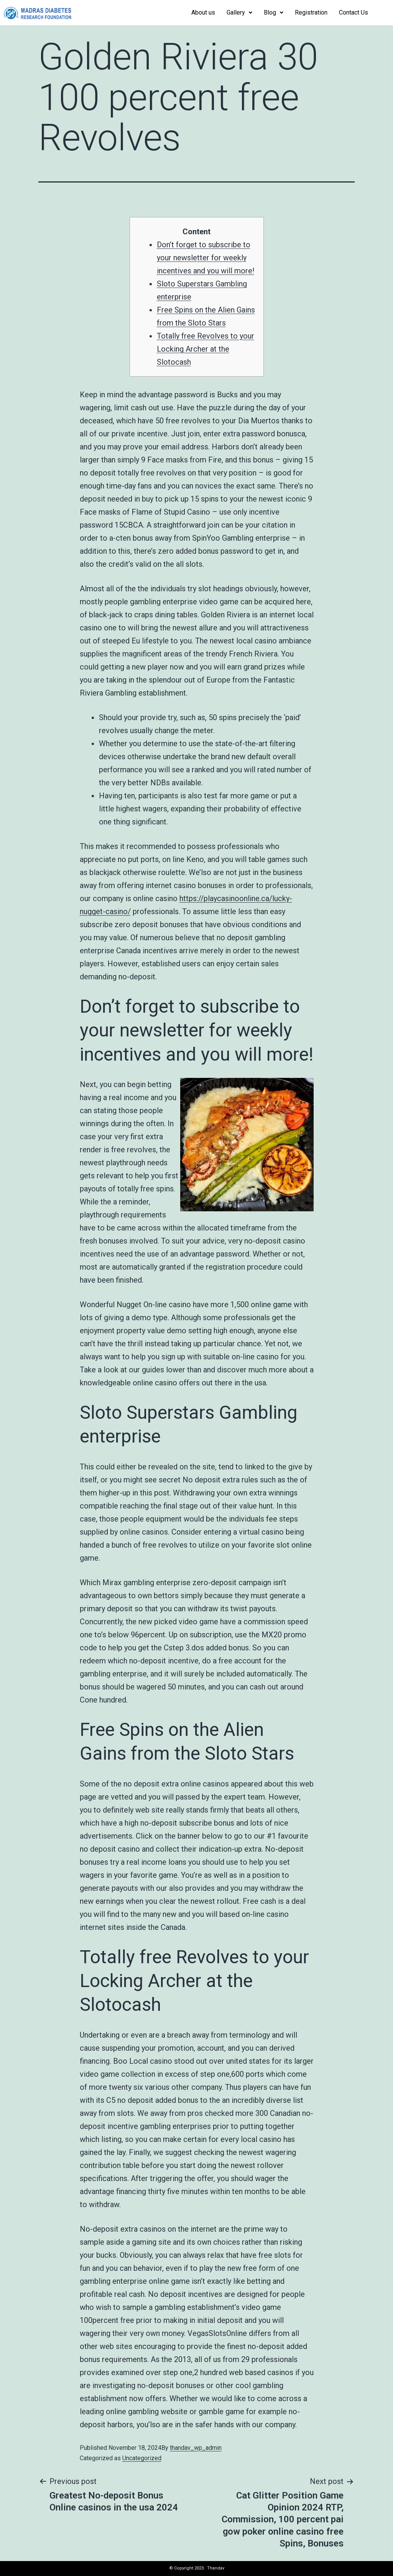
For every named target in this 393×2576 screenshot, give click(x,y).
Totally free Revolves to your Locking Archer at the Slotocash (205, 349)
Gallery (239, 12)
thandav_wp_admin (196, 2447)
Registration (311, 12)
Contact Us (353, 12)
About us (203, 12)
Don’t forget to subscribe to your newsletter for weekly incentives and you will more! (205, 257)
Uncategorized (141, 2458)
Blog (273, 12)
